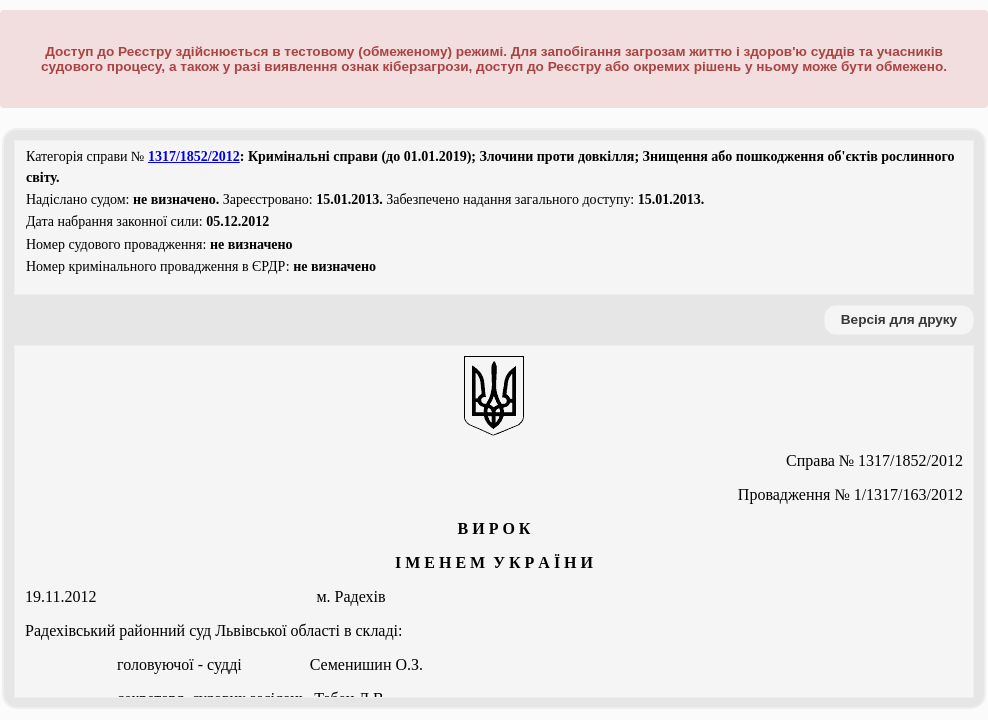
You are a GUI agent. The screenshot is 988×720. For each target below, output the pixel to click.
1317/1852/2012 (194, 156)
